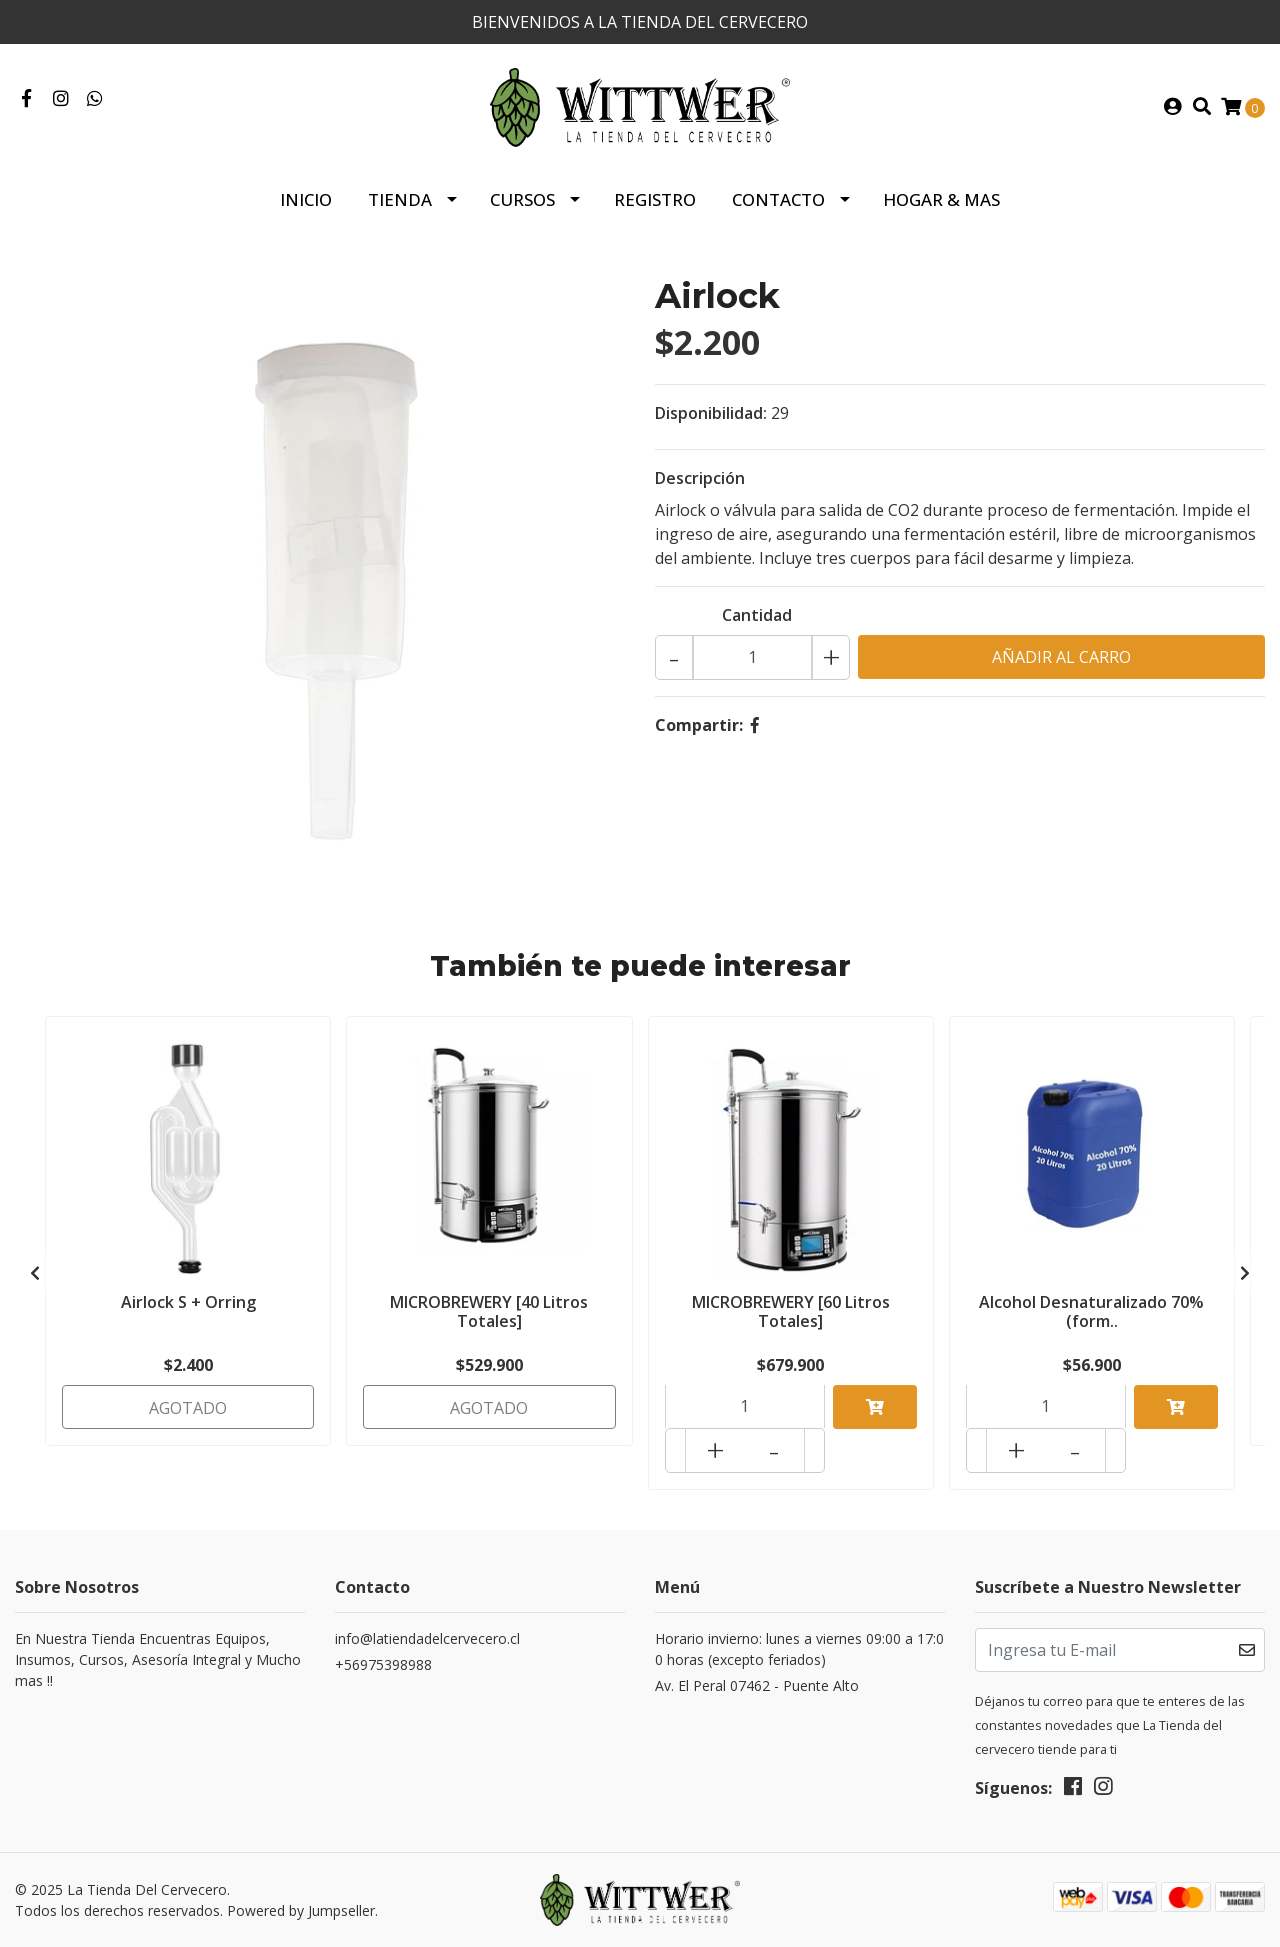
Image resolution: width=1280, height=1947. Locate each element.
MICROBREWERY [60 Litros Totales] (791, 1311)
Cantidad (757, 615)
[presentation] (35, 1273)
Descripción (700, 478)
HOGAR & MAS (941, 199)
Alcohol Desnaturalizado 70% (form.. (1091, 1311)
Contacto (778, 199)
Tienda (400, 199)
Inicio (306, 199)
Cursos (522, 199)
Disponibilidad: (711, 413)
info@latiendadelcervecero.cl (427, 1638)
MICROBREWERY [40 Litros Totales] (489, 1311)
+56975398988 (383, 1664)
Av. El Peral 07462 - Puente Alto (757, 1685)
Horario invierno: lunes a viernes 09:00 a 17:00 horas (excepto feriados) (799, 1649)
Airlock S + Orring (188, 1302)
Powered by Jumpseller (301, 1910)
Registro (655, 199)
